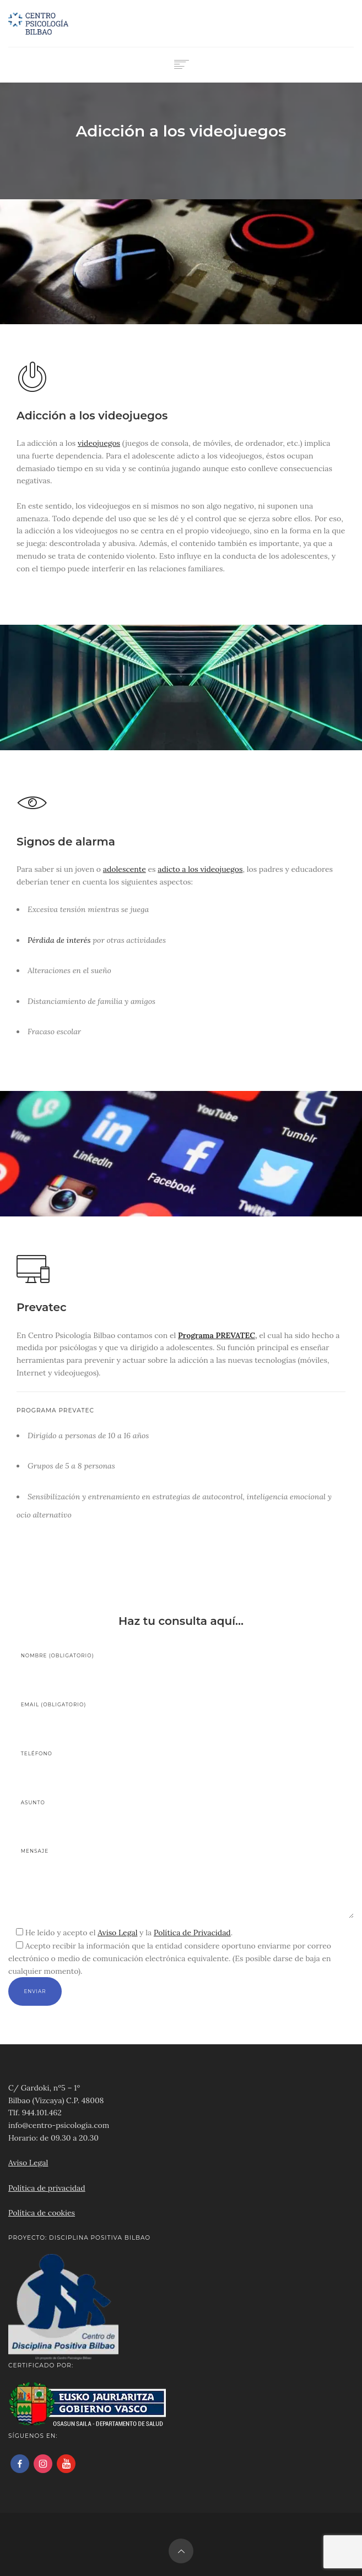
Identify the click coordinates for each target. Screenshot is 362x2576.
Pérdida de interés (59, 940)
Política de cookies (41, 2213)
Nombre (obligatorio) (92, 1666)
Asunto (92, 1813)
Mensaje (187, 1883)
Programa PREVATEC (216, 1335)
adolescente (124, 869)
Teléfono (92, 1764)
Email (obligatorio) (92, 1715)
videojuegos (99, 443)
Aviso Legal (117, 1933)
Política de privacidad (46, 2188)
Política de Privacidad (192, 1933)
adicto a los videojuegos (200, 869)
